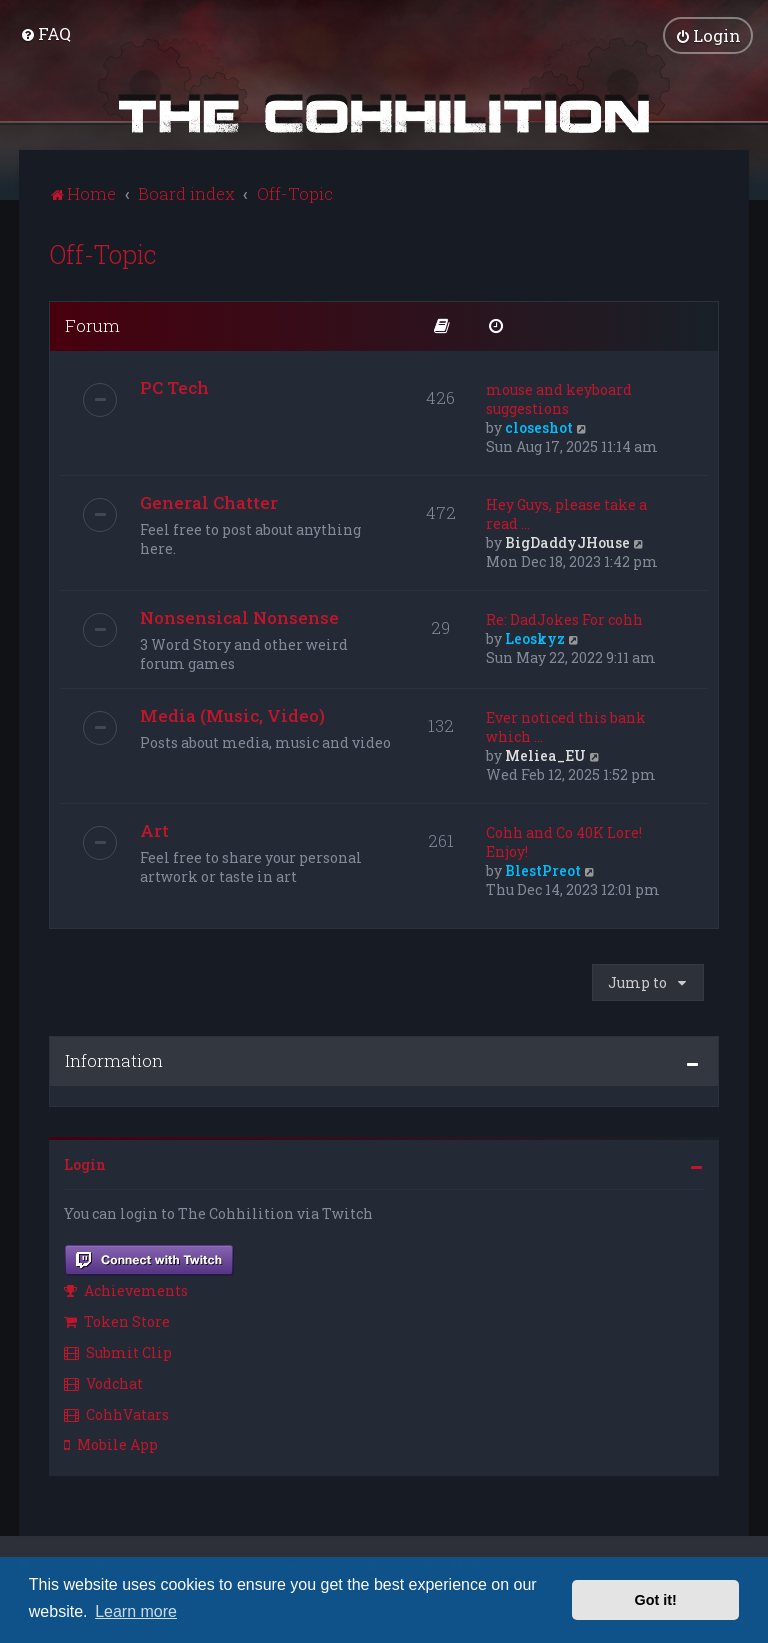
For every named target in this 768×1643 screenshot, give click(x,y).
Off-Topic (103, 251)
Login (85, 1162)
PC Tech (174, 384)
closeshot (539, 424)
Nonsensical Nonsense (239, 614)
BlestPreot (543, 867)
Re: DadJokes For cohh (564, 616)
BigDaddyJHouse (567, 539)
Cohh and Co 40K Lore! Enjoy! (564, 839)
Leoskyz (535, 635)
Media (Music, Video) (232, 712)
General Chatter (209, 499)
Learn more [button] (136, 1611)
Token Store (117, 1319)
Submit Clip (118, 1349)
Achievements (126, 1288)
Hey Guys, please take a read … (566, 511)
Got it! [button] (656, 1600)
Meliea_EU (545, 752)
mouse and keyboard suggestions (559, 396)
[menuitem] (45, 32)
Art (154, 827)
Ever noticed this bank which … (566, 724)
